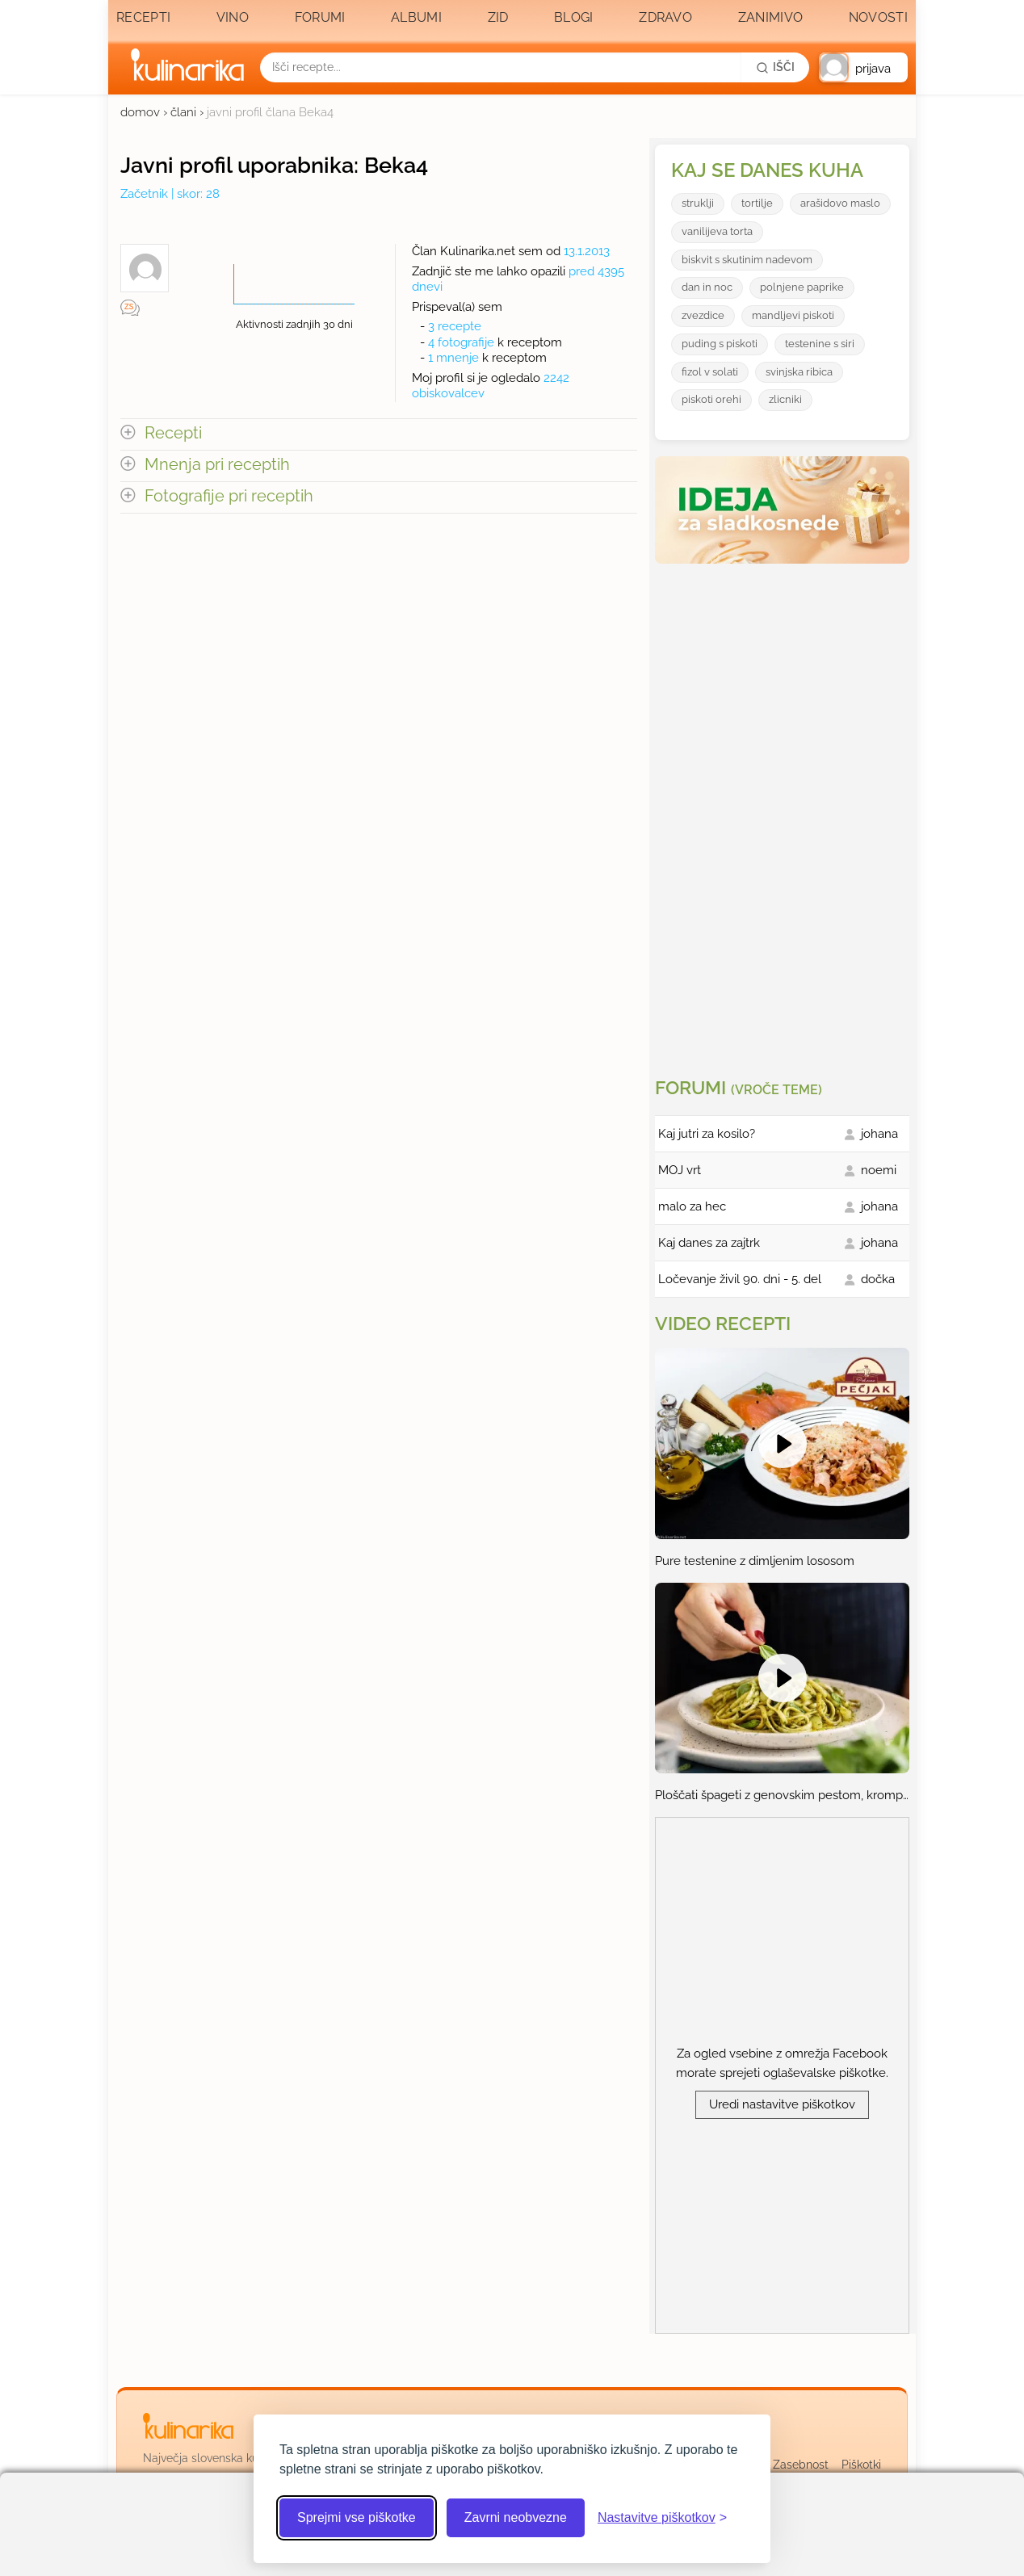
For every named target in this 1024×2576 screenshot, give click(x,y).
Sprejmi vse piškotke (356, 2517)
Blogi (574, 17)
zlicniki (785, 399)
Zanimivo (770, 17)
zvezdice (703, 315)
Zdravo (665, 17)
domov (140, 112)
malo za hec (692, 1206)
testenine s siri (819, 344)
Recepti (143, 17)
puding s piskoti (720, 344)
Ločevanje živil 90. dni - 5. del (739, 1279)
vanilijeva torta (717, 231)
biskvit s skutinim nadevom (747, 260)
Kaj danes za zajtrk (709, 1243)
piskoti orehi (711, 399)
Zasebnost (801, 2464)
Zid (498, 17)
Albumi (416, 17)
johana (879, 1133)
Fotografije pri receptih (229, 496)
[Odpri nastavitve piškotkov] (662, 2517)
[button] (863, 67)
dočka (878, 1279)
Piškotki (861, 2464)
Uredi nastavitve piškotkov (782, 2104)
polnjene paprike (802, 287)
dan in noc (707, 287)
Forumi (320, 17)
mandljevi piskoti (793, 315)
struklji (698, 203)
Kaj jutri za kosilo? (706, 1133)
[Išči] (775, 67)
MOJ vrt (679, 1170)
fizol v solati (710, 372)
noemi (878, 1170)
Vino (232, 17)
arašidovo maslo (840, 203)
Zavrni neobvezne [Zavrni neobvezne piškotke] (515, 2517)
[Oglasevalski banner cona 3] (784, 814)
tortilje (757, 203)
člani (183, 112)
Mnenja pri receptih (217, 464)
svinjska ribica (799, 372)
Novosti (878, 17)
